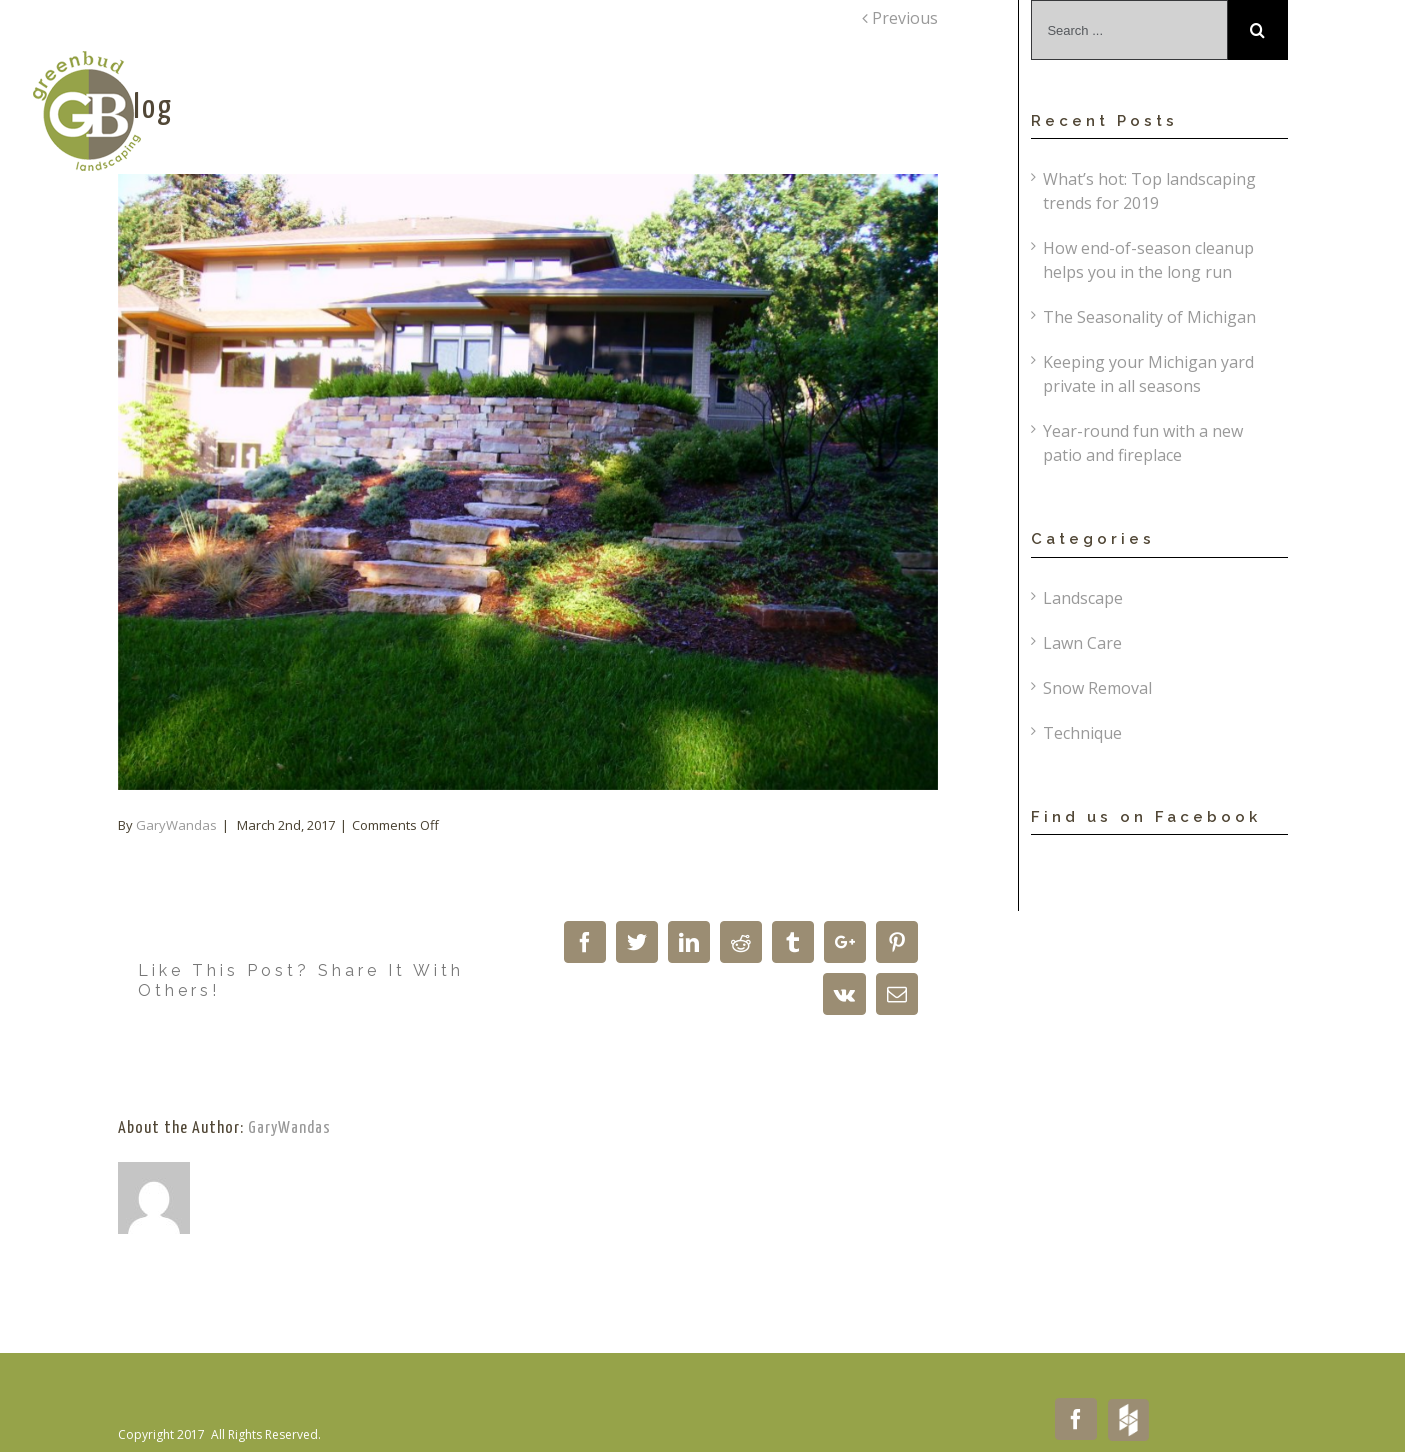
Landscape (1083, 598)
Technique (1082, 733)
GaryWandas (176, 825)
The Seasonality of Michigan (1149, 317)
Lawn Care (1082, 643)
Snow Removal (1097, 688)
